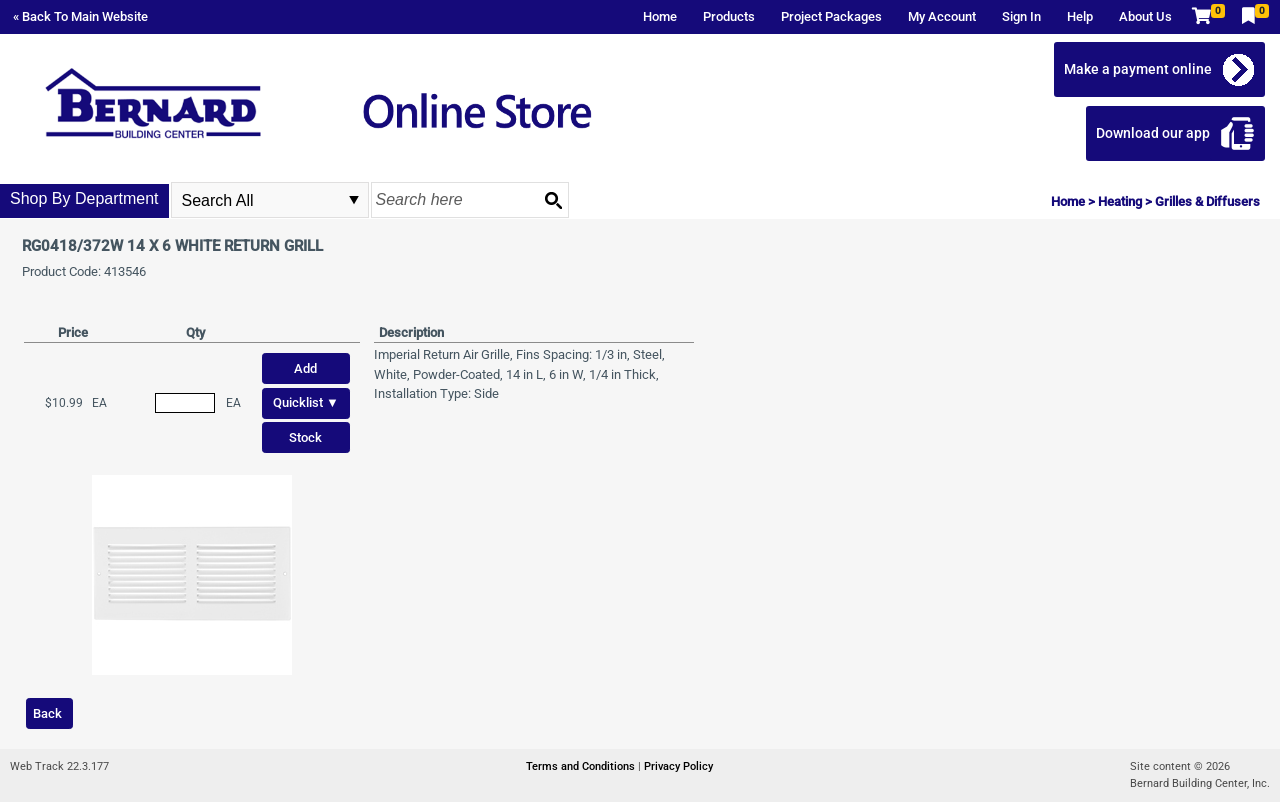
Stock (305, 437)
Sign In (1021, 16)
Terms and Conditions (582, 766)
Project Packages (831, 16)
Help (1080, 16)
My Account (942, 16)
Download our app (1153, 133)
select (354, 200)
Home (660, 16)
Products (729, 16)
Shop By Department (84, 198)
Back (47, 713)
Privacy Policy (678, 766)
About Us (1145, 16)
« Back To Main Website (80, 16)
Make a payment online (1138, 69)
